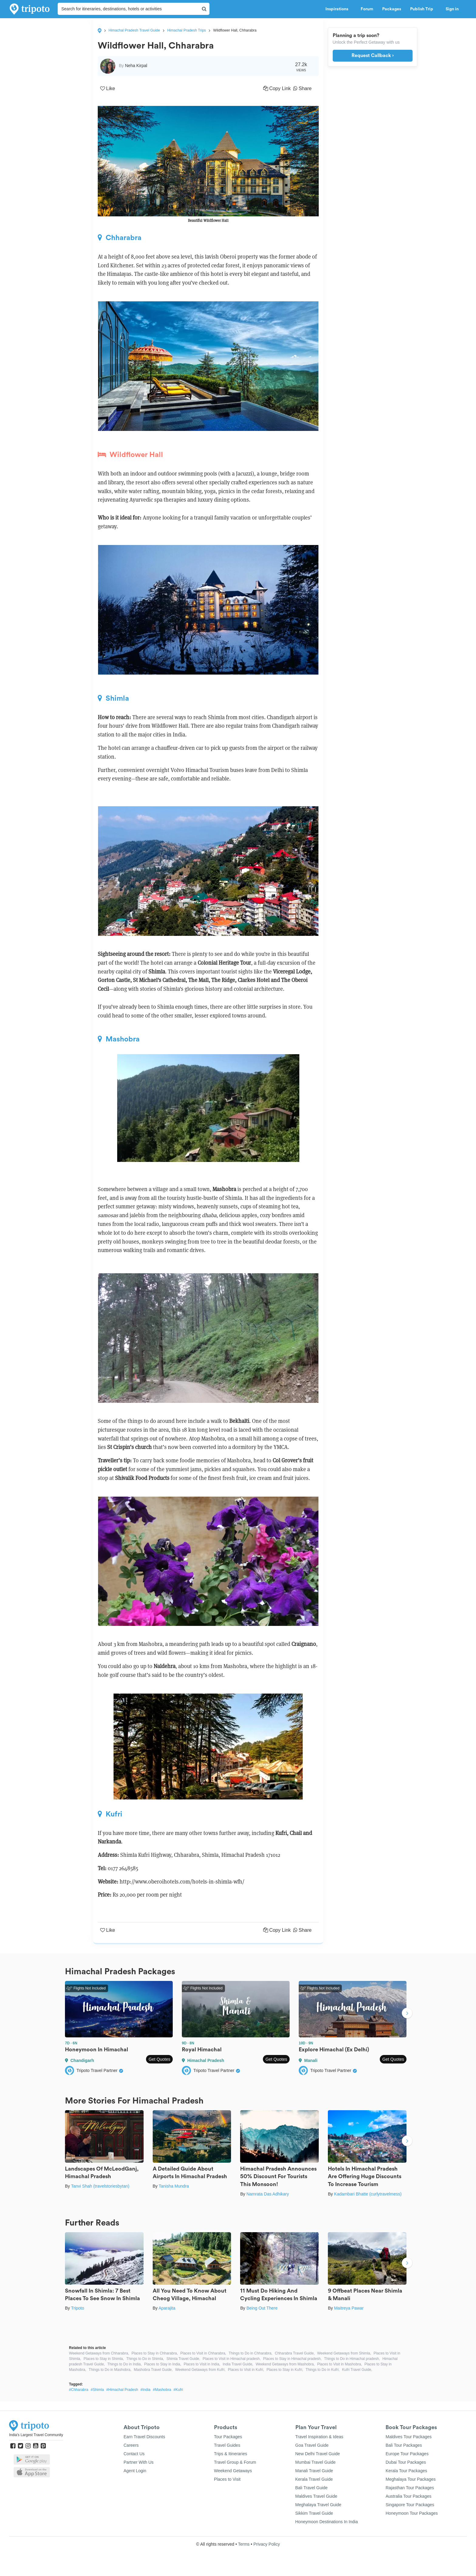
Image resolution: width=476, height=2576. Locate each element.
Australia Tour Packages (408, 2496)
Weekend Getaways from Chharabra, (99, 2353)
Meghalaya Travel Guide (318, 2504)
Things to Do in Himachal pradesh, (352, 2359)
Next (407, 2013)
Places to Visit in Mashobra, (339, 2364)
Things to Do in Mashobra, (110, 2370)
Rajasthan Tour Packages (410, 2487)
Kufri (110, 1814)
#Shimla (97, 2390)
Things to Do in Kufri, (323, 2370)
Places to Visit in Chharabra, (203, 2353)
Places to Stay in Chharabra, (154, 2353)
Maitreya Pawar (348, 2308)
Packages (391, 9)
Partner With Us (139, 2462)
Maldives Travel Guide (316, 2496)
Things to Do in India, (124, 2364)
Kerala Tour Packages (406, 2470)
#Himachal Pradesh (122, 2390)
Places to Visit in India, (202, 2364)
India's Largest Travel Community (36, 2435)
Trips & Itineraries (230, 2453)
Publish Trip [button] (423, 9)
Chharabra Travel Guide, (294, 2353)
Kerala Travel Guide (314, 2479)
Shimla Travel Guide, (183, 2359)
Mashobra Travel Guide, (153, 2370)
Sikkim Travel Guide (314, 2513)
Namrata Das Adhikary (267, 2194)
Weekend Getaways (233, 2470)
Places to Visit (227, 2479)
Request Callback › (373, 55)
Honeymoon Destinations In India (326, 2521)
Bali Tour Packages (404, 2445)
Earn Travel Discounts (144, 2436)
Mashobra (119, 1039)
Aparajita (166, 2308)
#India (146, 2390)
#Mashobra (162, 2390)
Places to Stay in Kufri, (285, 2370)
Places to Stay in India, (162, 2364)
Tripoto (77, 2308)
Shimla (113, 698)
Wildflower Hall (130, 455)
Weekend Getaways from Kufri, (200, 2370)
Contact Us (134, 2453)
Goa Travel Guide (312, 2445)
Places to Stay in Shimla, (103, 2359)
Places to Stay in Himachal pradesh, (292, 2359)
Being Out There (261, 2308)
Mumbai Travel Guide (315, 2462)
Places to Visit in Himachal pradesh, (232, 2359)
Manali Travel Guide (314, 2470)
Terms (244, 2544)
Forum (367, 9)
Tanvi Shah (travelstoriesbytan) (100, 2186)
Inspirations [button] (338, 9)
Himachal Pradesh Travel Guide (134, 30)
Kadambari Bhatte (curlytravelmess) (368, 2194)
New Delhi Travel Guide (317, 2453)
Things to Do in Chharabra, (250, 2353)
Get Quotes (159, 2059)
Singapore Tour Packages (410, 2504)
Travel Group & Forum (235, 2462)
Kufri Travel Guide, (357, 2370)
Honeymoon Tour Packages (412, 2513)
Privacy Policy (266, 2544)
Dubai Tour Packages (406, 2462)
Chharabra (119, 238)
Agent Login (135, 2470)
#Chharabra (78, 2390)
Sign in (452, 9)
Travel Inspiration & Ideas (319, 2436)
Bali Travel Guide (311, 2487)
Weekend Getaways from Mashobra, (285, 2364)
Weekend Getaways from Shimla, (344, 2353)
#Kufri (178, 2390)
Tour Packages (228, 2436)
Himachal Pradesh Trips (186, 30)
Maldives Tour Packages (408, 2436)
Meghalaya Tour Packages (411, 2479)
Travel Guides (227, 2445)
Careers (131, 2445)
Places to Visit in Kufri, (246, 2370)
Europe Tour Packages (407, 2453)
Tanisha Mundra (174, 2186)
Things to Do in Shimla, (145, 2359)
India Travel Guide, (238, 2364)
